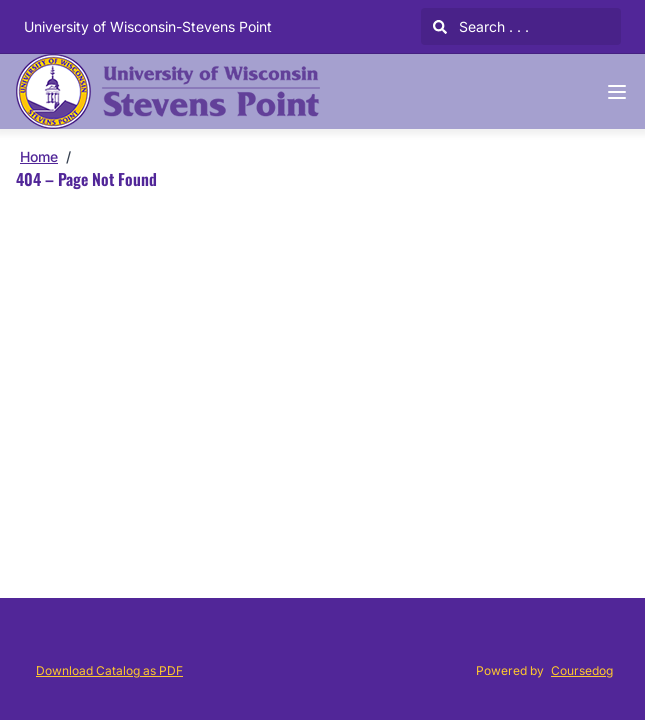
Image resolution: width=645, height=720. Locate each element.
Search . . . (481, 26)
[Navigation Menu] (617, 92)
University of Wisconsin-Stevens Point (148, 26)
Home (39, 156)
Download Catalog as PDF (109, 670)
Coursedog (582, 670)
